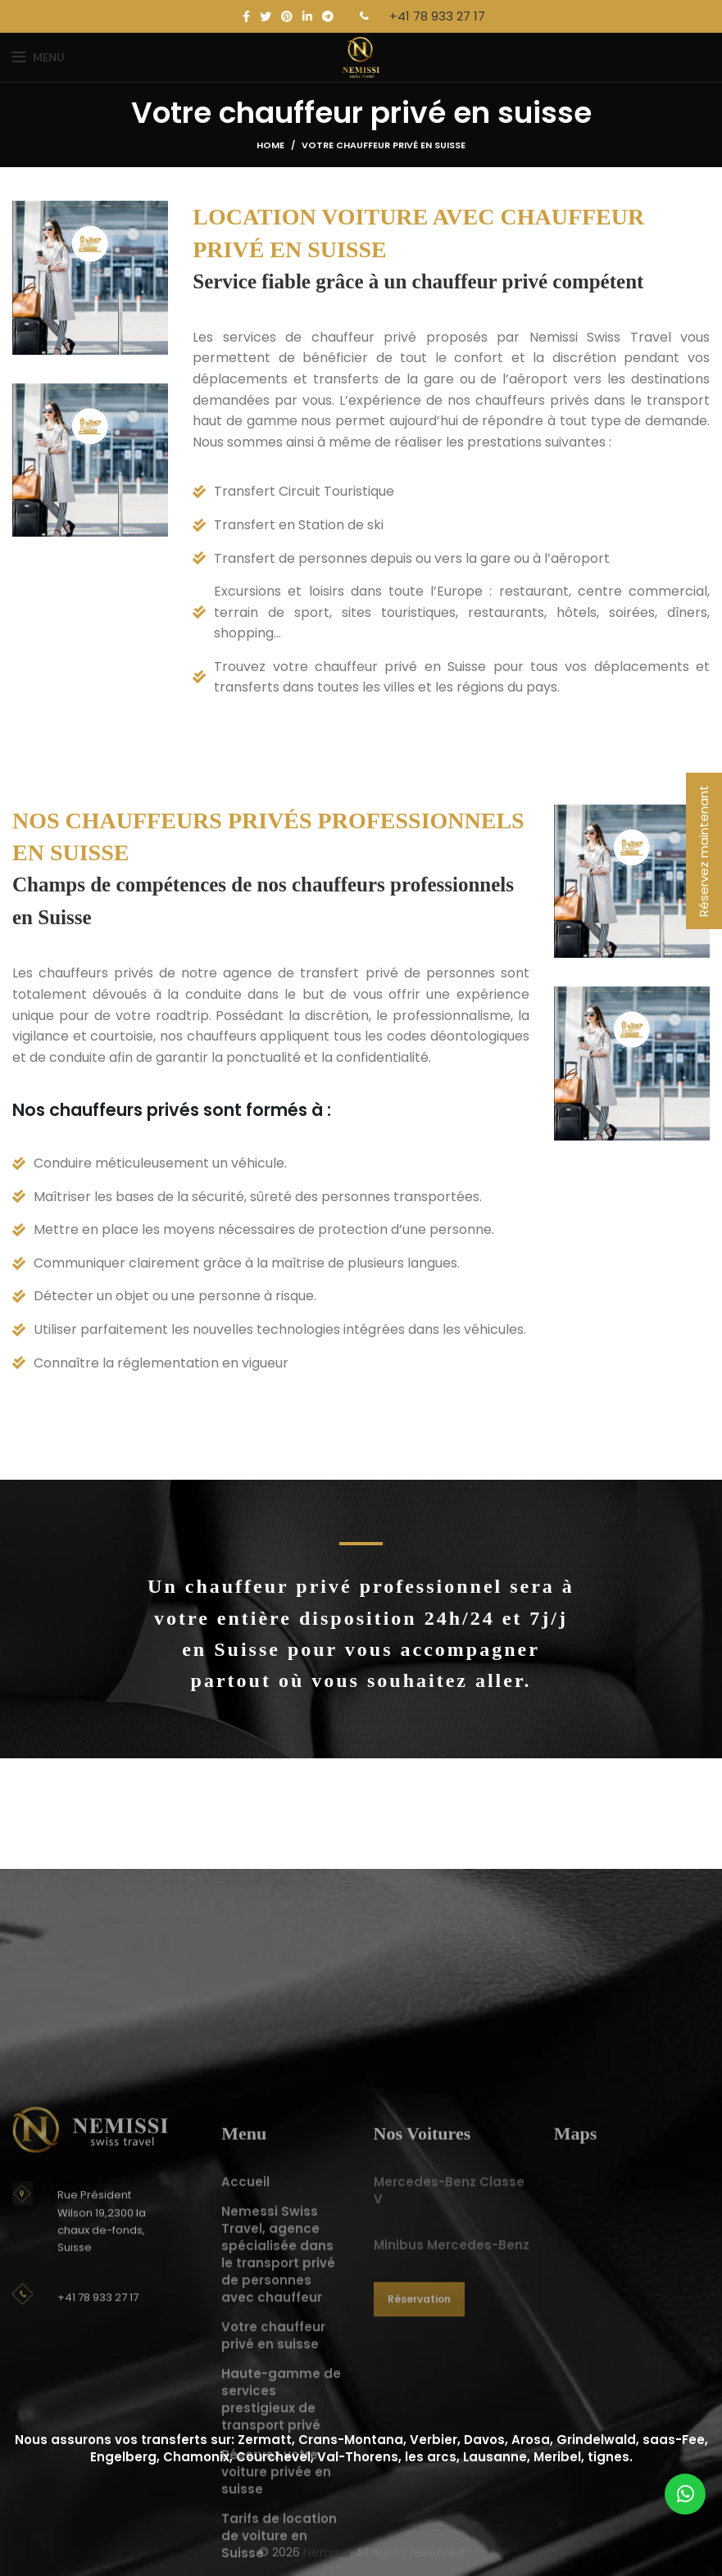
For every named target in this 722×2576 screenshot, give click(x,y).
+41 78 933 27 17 (437, 16)
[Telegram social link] (327, 16)
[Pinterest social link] (286, 16)
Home (270, 145)
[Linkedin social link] (307, 16)
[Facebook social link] (246, 16)
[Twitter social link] (265, 16)
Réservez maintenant (703, 851)
